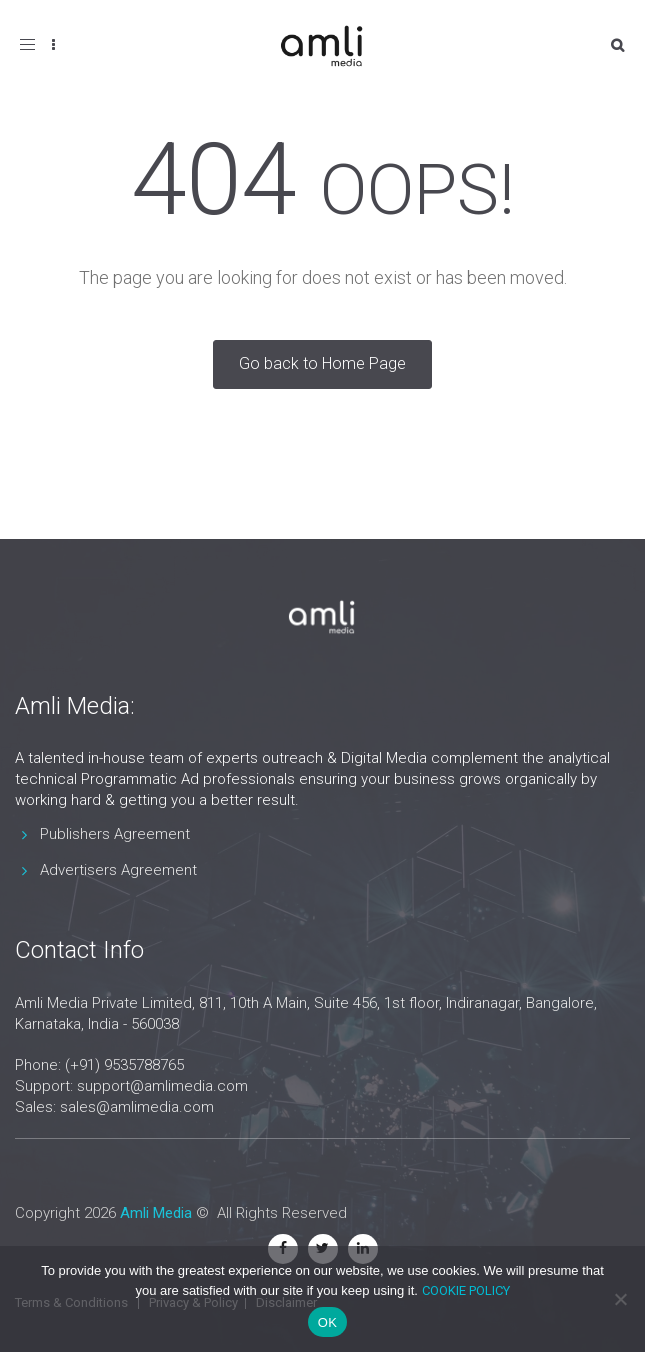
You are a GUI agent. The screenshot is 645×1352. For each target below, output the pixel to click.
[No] (620, 1299)
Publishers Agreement (115, 834)
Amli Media (156, 1213)
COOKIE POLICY (466, 1290)
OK (327, 1322)
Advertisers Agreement (118, 870)
